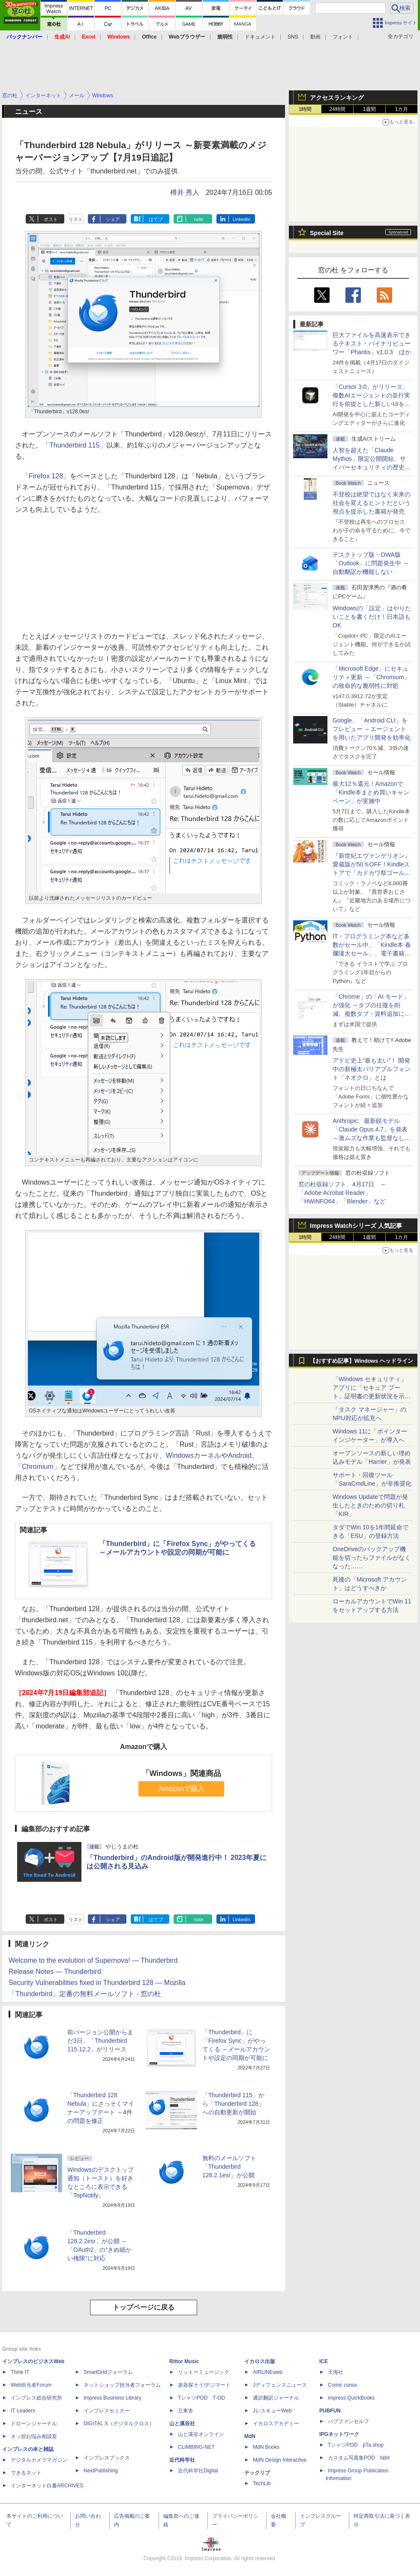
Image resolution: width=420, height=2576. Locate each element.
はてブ (156, 219)
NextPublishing (101, 2471)
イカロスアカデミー (276, 2424)
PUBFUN (330, 2411)
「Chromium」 (37, 1466)
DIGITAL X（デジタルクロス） (119, 2424)
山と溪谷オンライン (201, 2434)
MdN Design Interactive (279, 2460)
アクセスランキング (337, 97)
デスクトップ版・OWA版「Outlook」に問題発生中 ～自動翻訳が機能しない (371, 563)
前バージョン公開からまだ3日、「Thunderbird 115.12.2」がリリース (100, 2041)
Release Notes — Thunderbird (55, 1971)
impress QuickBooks (351, 2398)
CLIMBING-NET (196, 2447)
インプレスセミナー (107, 2411)
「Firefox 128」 (46, 476)
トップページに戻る (143, 2307)
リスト (76, 219)
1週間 (369, 109)
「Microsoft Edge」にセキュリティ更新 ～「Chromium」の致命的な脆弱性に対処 (371, 677)
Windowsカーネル (193, 1455)
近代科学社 (182, 2460)
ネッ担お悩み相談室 (34, 2436)
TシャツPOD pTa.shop (356, 2445)
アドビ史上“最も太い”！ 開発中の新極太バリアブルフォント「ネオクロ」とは (372, 1069)
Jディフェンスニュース (280, 2385)
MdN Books (266, 2447)
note (198, 219)
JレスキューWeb (272, 2411)
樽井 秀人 (184, 192)
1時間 (305, 109)
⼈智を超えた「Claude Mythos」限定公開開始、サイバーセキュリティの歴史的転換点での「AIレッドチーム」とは (372, 467)
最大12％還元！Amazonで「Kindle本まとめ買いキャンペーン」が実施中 (371, 792)
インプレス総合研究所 (36, 2398)
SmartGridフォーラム (108, 2372)
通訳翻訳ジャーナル (276, 2398)
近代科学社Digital (198, 2471)
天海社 (335, 2372)
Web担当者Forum (31, 2385)
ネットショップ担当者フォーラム (122, 2385)
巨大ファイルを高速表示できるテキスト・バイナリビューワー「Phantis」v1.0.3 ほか (372, 343)
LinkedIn (242, 219)
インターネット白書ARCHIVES (47, 2486)
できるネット (26, 2473)
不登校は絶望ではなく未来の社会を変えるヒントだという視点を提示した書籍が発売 (372, 503)
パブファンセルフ (348, 2421)
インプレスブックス (107, 2458)
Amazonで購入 (181, 1788)
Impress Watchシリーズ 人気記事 (356, 1225)
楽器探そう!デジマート (204, 2385)
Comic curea (342, 2385)
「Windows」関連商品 (181, 1773)
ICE (323, 2361)
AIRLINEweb (267, 2372)
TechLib (261, 2483)
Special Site (327, 233)
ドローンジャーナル (34, 2424)
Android (240, 1455)
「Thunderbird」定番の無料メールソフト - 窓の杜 (85, 1993)
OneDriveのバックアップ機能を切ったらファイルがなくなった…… (372, 1558)
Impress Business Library (112, 2398)
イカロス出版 (259, 2361)
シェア (113, 219)
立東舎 (185, 2411)
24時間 (337, 109)
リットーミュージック (203, 2372)
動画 (315, 37)
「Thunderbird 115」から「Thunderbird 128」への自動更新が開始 (233, 2104)
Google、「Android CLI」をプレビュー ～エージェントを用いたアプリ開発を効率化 (372, 729)
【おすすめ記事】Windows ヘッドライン (361, 1361)
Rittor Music (184, 2361)
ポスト (51, 219)
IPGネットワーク (339, 2434)
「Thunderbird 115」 (74, 445)
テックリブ (257, 2473)
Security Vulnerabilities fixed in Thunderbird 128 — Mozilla (97, 1982)
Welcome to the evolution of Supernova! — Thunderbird (93, 1960)
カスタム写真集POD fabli (359, 2458)
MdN (249, 2436)
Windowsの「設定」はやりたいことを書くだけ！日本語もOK (372, 617)
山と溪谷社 (182, 2424)
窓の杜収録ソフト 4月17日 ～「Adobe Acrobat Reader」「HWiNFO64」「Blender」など (342, 1193)
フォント (343, 37)
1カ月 (401, 109)
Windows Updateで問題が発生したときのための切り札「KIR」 (370, 1505)
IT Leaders (23, 2411)
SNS (293, 37)
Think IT (20, 2372)
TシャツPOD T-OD (201, 2398)
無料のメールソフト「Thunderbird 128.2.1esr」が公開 (229, 2167)
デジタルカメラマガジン (39, 2460)
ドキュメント (260, 37)
